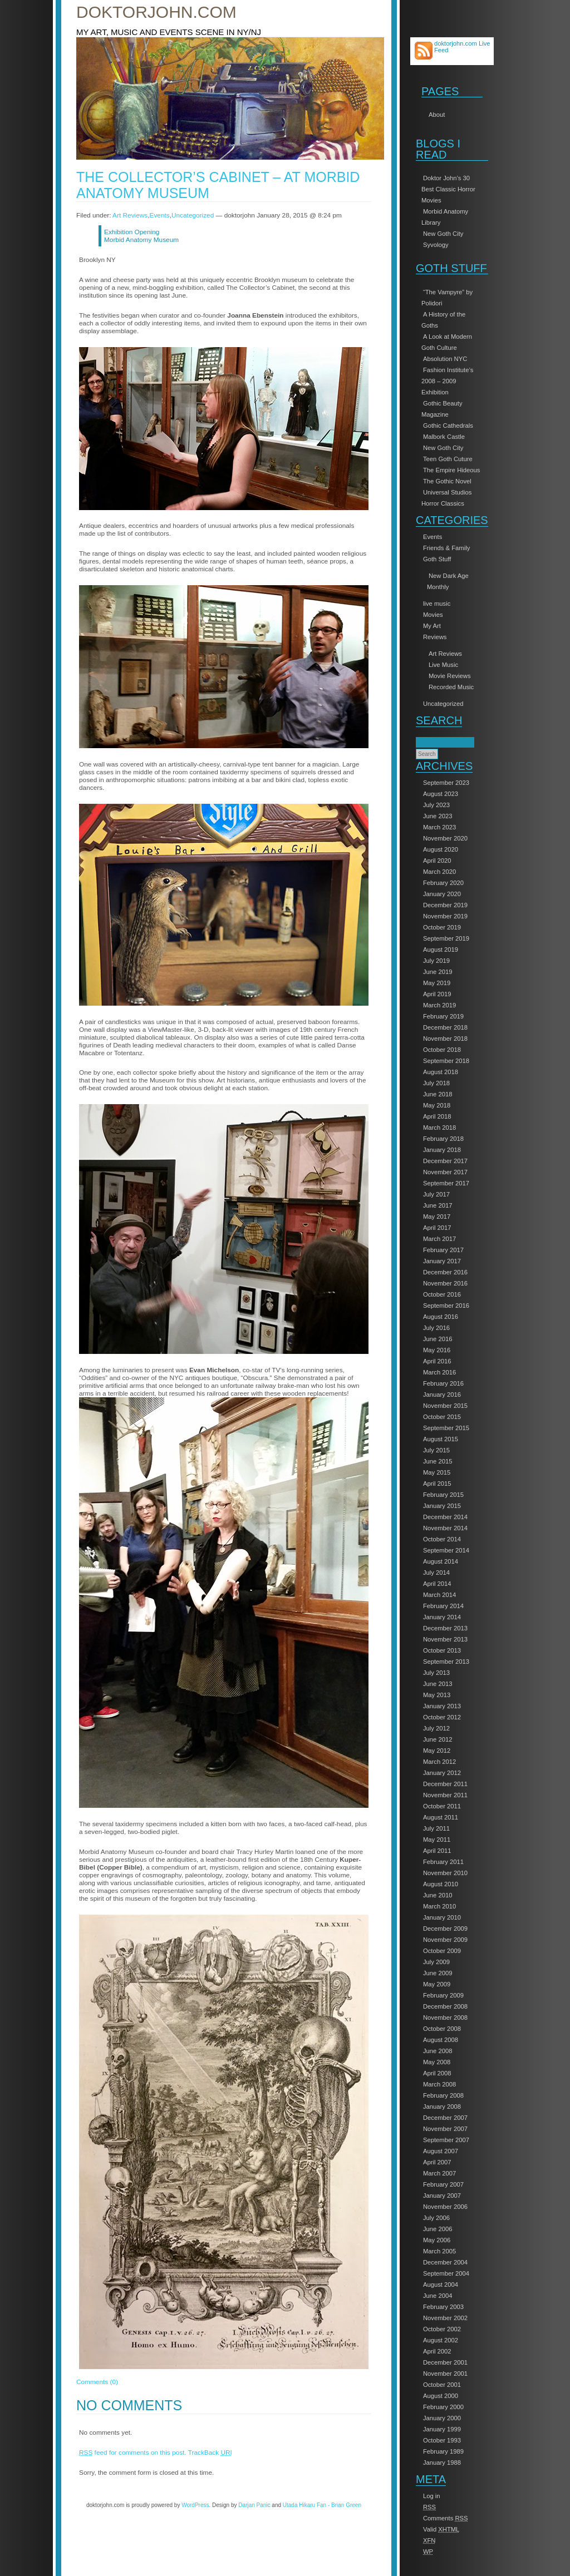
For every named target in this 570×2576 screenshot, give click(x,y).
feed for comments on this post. (132, 2452)
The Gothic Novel (447, 481)
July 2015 (436, 1450)
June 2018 (437, 1094)
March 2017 (439, 1238)
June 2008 (437, 2051)
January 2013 (442, 1706)
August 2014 (440, 1561)
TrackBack (210, 2452)
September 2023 (446, 782)
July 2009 (436, 1962)
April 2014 (437, 1583)
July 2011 (436, 1828)
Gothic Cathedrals (448, 425)
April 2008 (437, 2073)
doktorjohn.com (156, 12)
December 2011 (445, 1784)
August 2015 (440, 1439)
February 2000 (443, 2407)
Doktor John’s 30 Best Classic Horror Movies (448, 189)
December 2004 (445, 2262)
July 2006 (436, 2217)
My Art (432, 625)
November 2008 (445, 2017)
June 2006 (437, 2229)
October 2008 (442, 2028)
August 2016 (440, 1316)
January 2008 (442, 2106)
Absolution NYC (445, 358)
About (437, 114)
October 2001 (442, 2384)
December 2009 (445, 1928)
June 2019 (437, 971)
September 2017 (446, 1183)
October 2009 (442, 1950)
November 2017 (445, 1172)
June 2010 (437, 1895)
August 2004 (440, 2284)
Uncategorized (443, 703)
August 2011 (440, 1817)
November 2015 (445, 1405)
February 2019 (443, 1016)
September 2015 (446, 1428)
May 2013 (436, 1695)
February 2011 (443, 1861)
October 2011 (442, 1806)
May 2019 (436, 983)
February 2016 (443, 1383)
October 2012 (442, 1717)
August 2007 (440, 2151)
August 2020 (440, 849)
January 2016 (442, 1394)
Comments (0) (97, 2382)
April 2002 (437, 2351)
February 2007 (443, 2184)
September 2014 (446, 1550)
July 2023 (436, 805)
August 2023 (440, 793)
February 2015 (443, 1494)
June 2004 (437, 2295)
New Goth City (443, 233)
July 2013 (436, 1672)
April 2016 (437, 1361)
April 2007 (437, 2162)
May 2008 (436, 2062)
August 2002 (440, 2340)
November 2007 (445, 2128)
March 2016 (439, 1372)
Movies (433, 614)
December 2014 (445, 1517)
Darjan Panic (254, 2505)
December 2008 (445, 2006)
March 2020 (439, 871)
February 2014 (443, 1606)
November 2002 (445, 2318)
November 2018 (445, 1038)
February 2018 (443, 1138)
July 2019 (436, 960)
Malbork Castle (444, 436)
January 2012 (442, 1772)
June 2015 (437, 1461)
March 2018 (439, 1127)
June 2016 (437, 1339)
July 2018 (436, 1083)
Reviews (434, 637)
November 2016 (445, 1283)
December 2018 (445, 1027)
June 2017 (437, 1205)
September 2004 (446, 2273)
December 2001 (445, 2362)
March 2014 (439, 1594)
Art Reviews (445, 653)
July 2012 (436, 1728)
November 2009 (445, 1939)
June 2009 (437, 1973)
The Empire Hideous (451, 470)
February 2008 (443, 2095)
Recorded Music (451, 687)
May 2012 (436, 1750)
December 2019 (445, 905)
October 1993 (442, 2440)
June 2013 (437, 1683)
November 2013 (445, 1639)
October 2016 (442, 1294)
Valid (441, 2529)
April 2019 (437, 994)
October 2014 (442, 1539)
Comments (445, 2518)
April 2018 (437, 1116)
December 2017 (445, 1161)
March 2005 (439, 2251)
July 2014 (436, 1572)
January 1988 (442, 2462)
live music (436, 603)
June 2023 (437, 816)
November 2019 (445, 916)
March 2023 (439, 827)
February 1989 (443, 2451)
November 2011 (445, 1795)
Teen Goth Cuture (448, 459)
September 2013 (446, 1661)
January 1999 (442, 2429)
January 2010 (442, 1917)
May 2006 (436, 2240)
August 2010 (440, 1884)
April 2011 (437, 1850)
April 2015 (437, 1483)
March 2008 (439, 2084)
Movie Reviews (450, 676)
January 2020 (442, 894)
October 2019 (442, 927)
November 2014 (445, 1528)
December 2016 (445, 1272)
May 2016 (436, 1350)
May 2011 (436, 1839)
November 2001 (445, 2373)
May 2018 (436, 1105)
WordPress (195, 2505)
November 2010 (445, 1873)
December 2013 (445, 1628)
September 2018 (446, 1060)
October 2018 (442, 1049)
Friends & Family (446, 548)
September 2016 (446, 1305)
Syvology (436, 244)
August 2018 (440, 1072)
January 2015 (442, 1505)
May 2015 (436, 1472)
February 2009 (443, 1995)
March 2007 (439, 2173)
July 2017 (436, 1194)
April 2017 (437, 1227)
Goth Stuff (437, 559)
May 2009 (436, 1984)
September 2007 (446, 2140)
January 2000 (442, 2418)
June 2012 (437, 1739)
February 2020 (443, 882)
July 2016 (436, 1327)
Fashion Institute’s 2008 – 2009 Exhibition (447, 381)
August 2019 (440, 949)
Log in (431, 2496)
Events (432, 536)
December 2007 (445, 2117)
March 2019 (439, 1005)
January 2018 (442, 1149)
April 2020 (437, 860)
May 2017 (436, 1216)
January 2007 (442, 2195)
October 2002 (442, 2329)
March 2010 (439, 1906)
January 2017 (442, 1261)
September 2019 (446, 938)
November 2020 (445, 838)
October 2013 (442, 1650)
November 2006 (445, 2206)
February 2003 (443, 2306)
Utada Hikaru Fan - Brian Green (322, 2505)
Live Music (443, 664)
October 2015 (442, 1416)
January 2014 (442, 1617)
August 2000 (440, 2395)
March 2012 (439, 1761)
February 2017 (443, 1250)
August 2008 (440, 2039)
